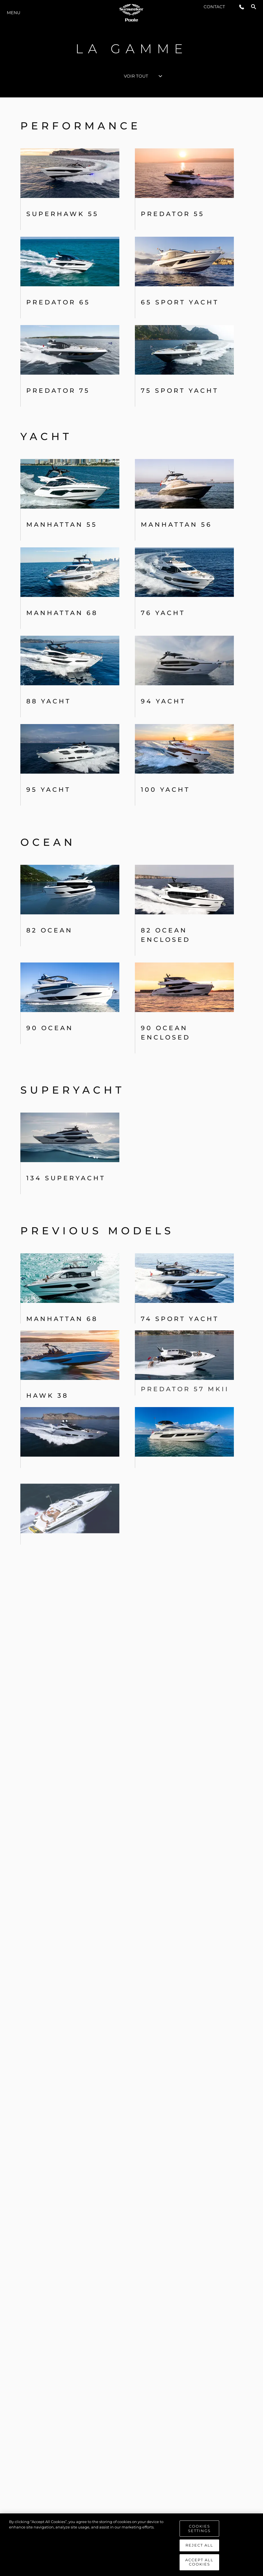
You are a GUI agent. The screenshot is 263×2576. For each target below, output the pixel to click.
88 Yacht (48, 701)
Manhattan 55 (61, 524)
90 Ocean (49, 1028)
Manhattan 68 (62, 613)
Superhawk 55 (62, 214)
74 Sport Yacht (180, 1272)
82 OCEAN (49, 930)
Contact (214, 6)
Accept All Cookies (199, 2562)
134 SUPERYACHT (65, 1165)
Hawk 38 (47, 1337)
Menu (13, 12)
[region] (131, 2544)
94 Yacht (163, 701)
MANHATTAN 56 (176, 524)
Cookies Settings (199, 2528)
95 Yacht (48, 789)
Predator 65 (58, 302)
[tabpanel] (131, 1328)
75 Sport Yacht (180, 390)
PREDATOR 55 (172, 214)
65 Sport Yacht (180, 302)
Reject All (199, 2545)
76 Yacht (163, 613)
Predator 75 (58, 390)
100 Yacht (165, 789)
